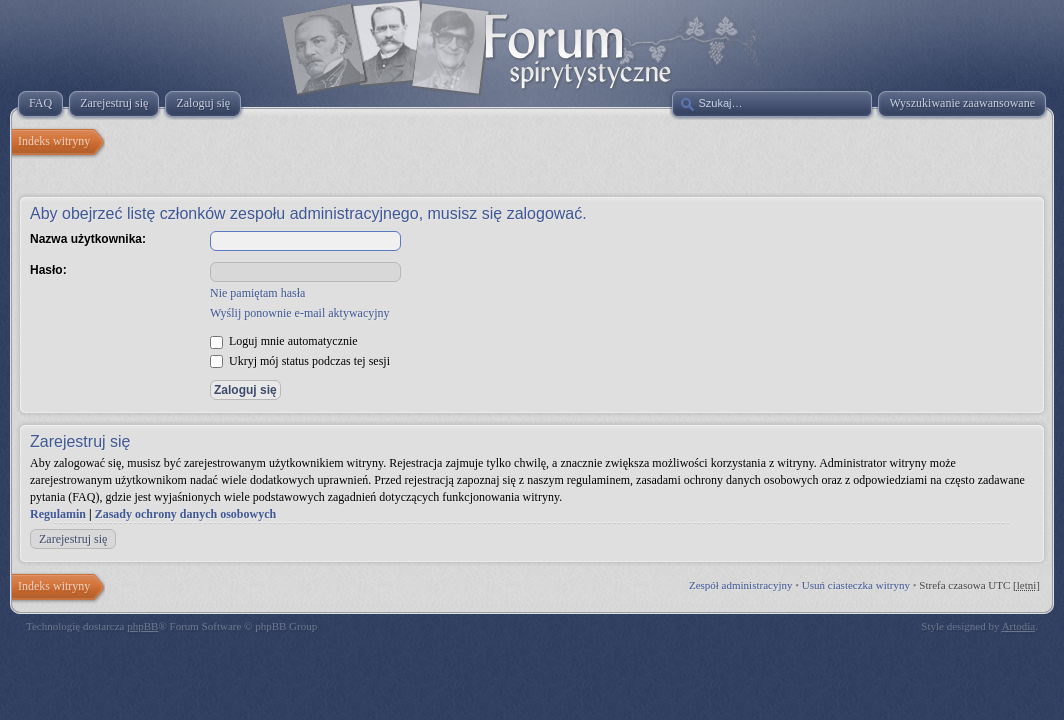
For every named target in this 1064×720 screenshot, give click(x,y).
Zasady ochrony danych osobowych (186, 514)
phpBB (142, 626)
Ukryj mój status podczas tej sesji (300, 361)
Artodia (1019, 626)
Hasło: (48, 270)
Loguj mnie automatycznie (284, 341)
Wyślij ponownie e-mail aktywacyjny (300, 313)
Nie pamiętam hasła (257, 293)
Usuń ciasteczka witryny (856, 585)
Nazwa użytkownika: (88, 239)
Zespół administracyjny (741, 585)
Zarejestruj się (73, 539)
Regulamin (58, 514)
